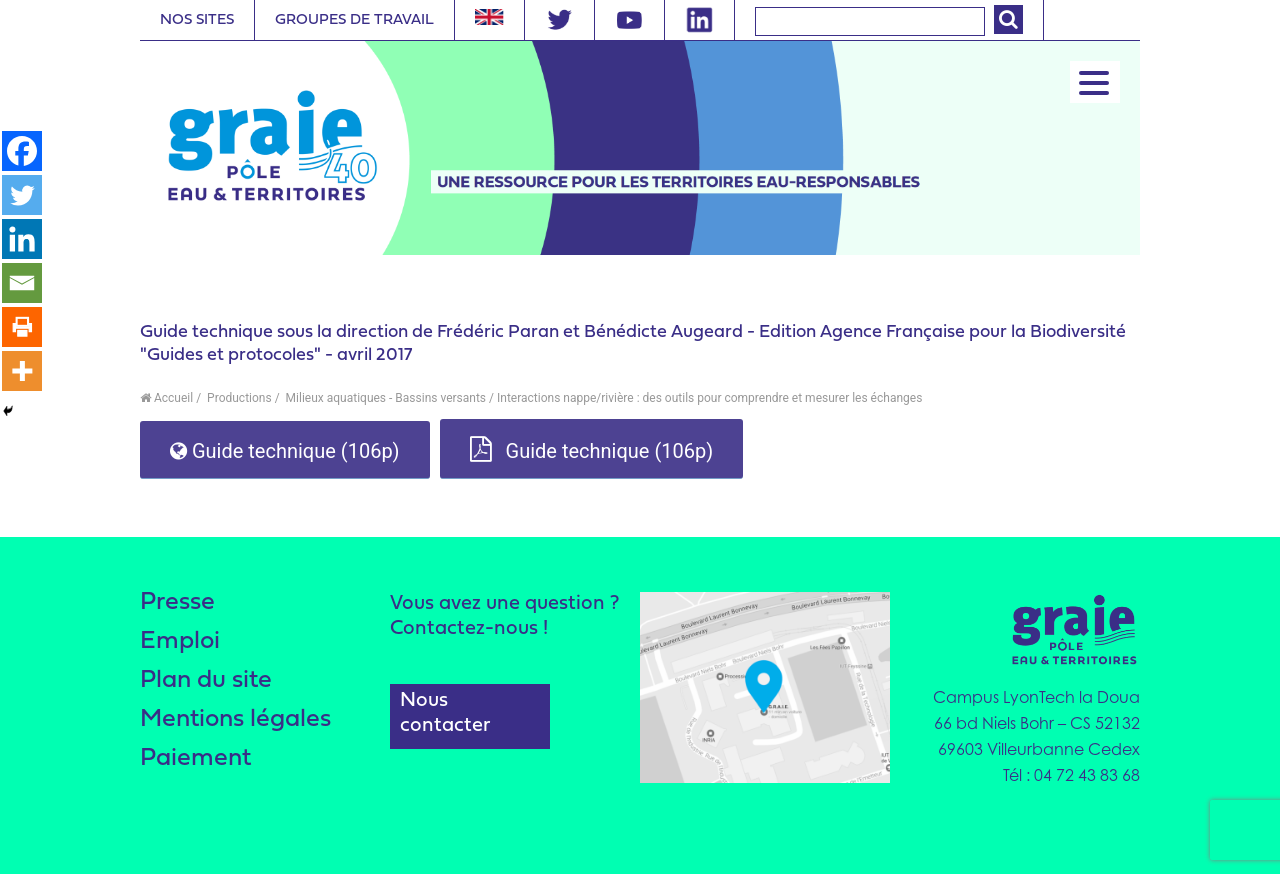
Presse (177, 602)
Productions (238, 398)
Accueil (166, 398)
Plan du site (206, 680)
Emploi (180, 641)
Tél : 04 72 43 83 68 (1071, 775)
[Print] (22, 327)
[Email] (22, 283)
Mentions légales (235, 719)
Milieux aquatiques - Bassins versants (384, 398)
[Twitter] (22, 195)
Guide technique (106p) (285, 451)
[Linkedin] (22, 239)
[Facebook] (22, 151)
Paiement (195, 758)
